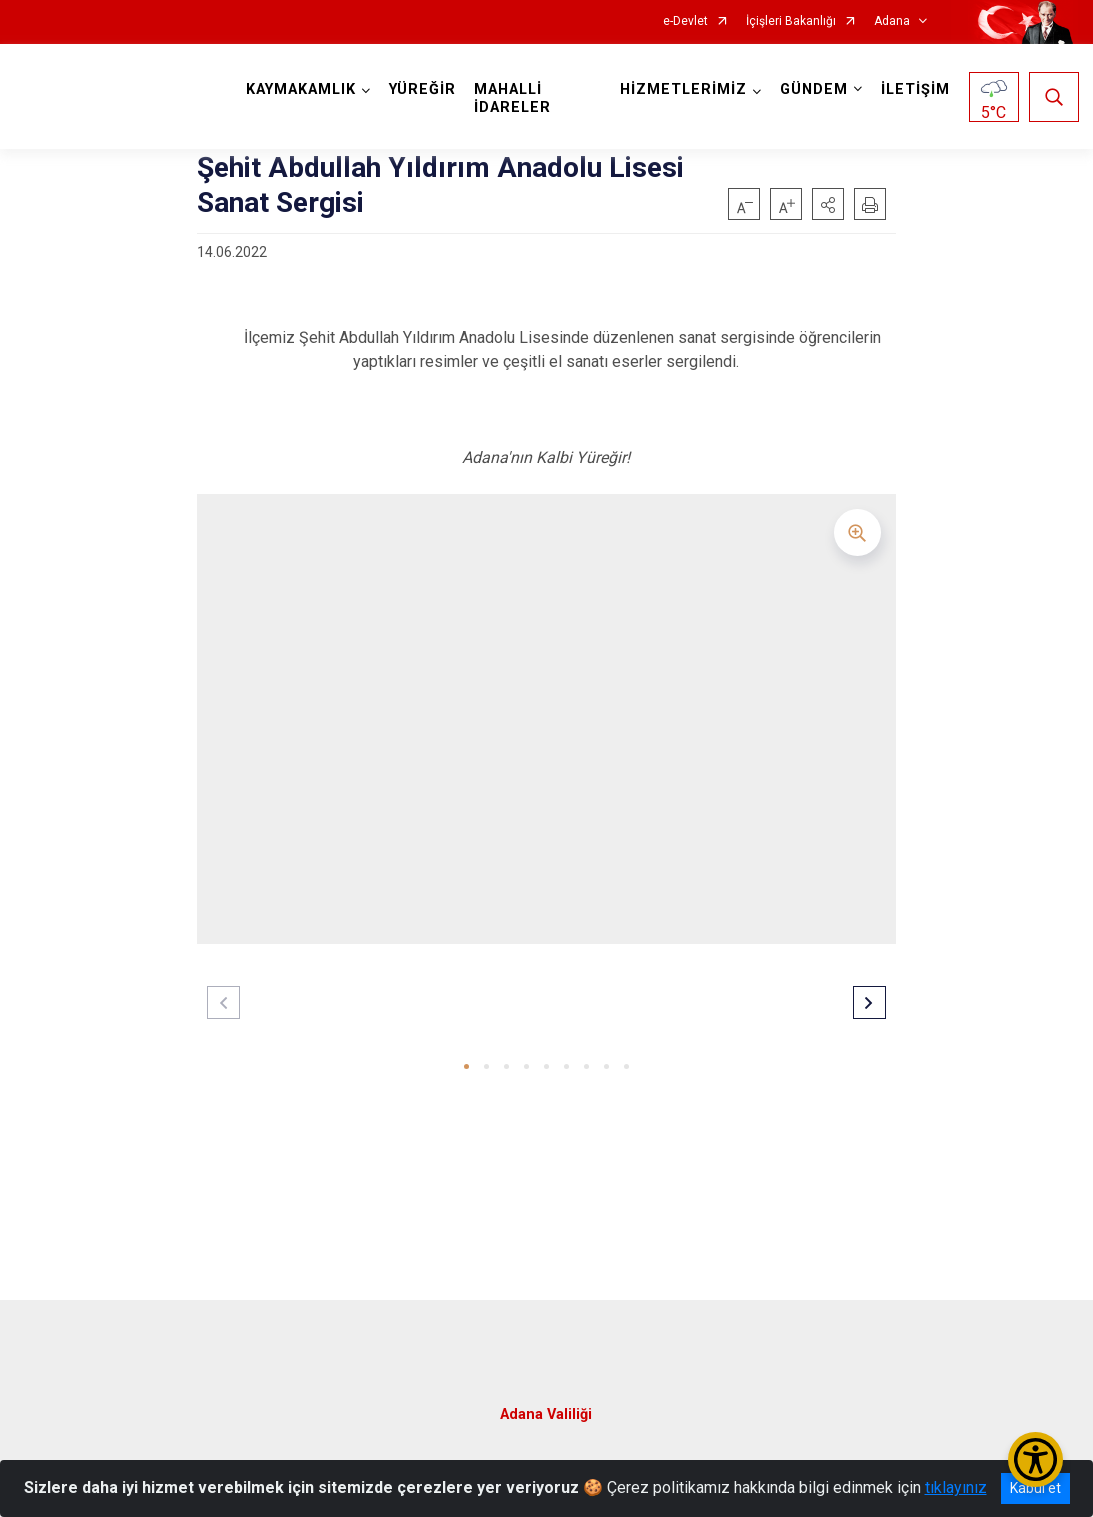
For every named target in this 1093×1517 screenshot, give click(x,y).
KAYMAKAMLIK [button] (302, 89)
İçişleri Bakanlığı (791, 21)
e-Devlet (685, 21)
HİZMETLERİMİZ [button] (682, 89)
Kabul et (1035, 1488)
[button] (828, 204)
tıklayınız (956, 1487)
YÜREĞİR (423, 89)
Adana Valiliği (546, 1412)
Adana (892, 21)
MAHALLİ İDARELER (513, 98)
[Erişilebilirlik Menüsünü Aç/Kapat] (1035, 1459)
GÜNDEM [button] (813, 89)
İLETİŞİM (914, 89)
